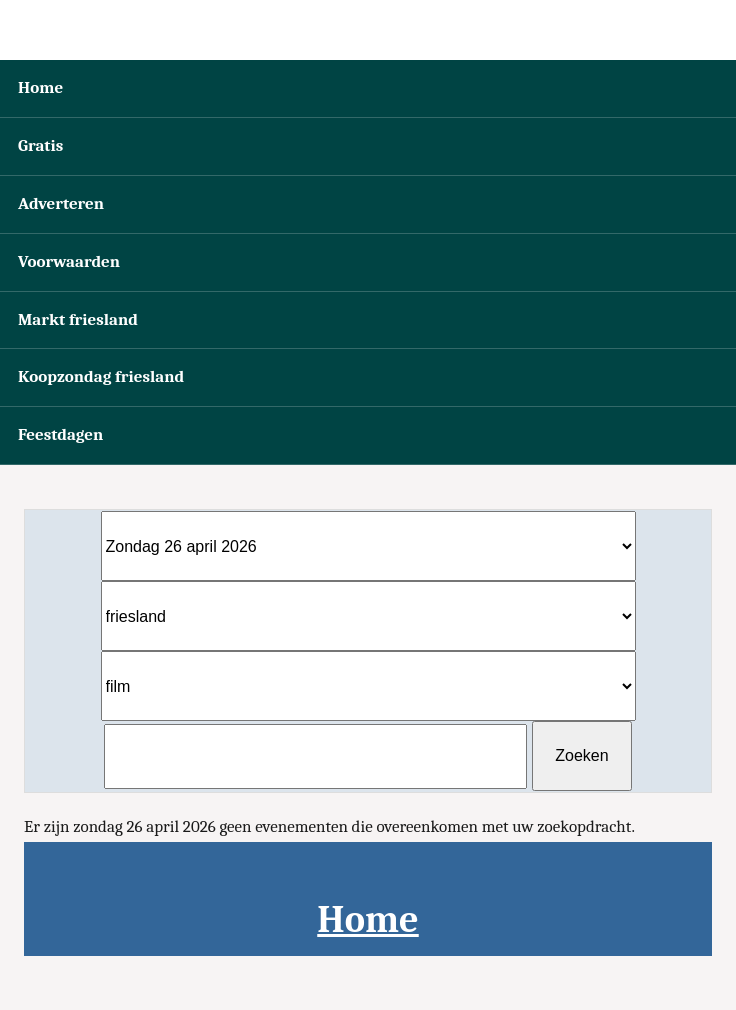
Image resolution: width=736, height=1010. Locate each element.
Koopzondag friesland (101, 376)
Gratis (40, 145)
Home (40, 87)
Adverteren (61, 203)
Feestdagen (60, 434)
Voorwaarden (69, 261)
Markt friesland (78, 319)
